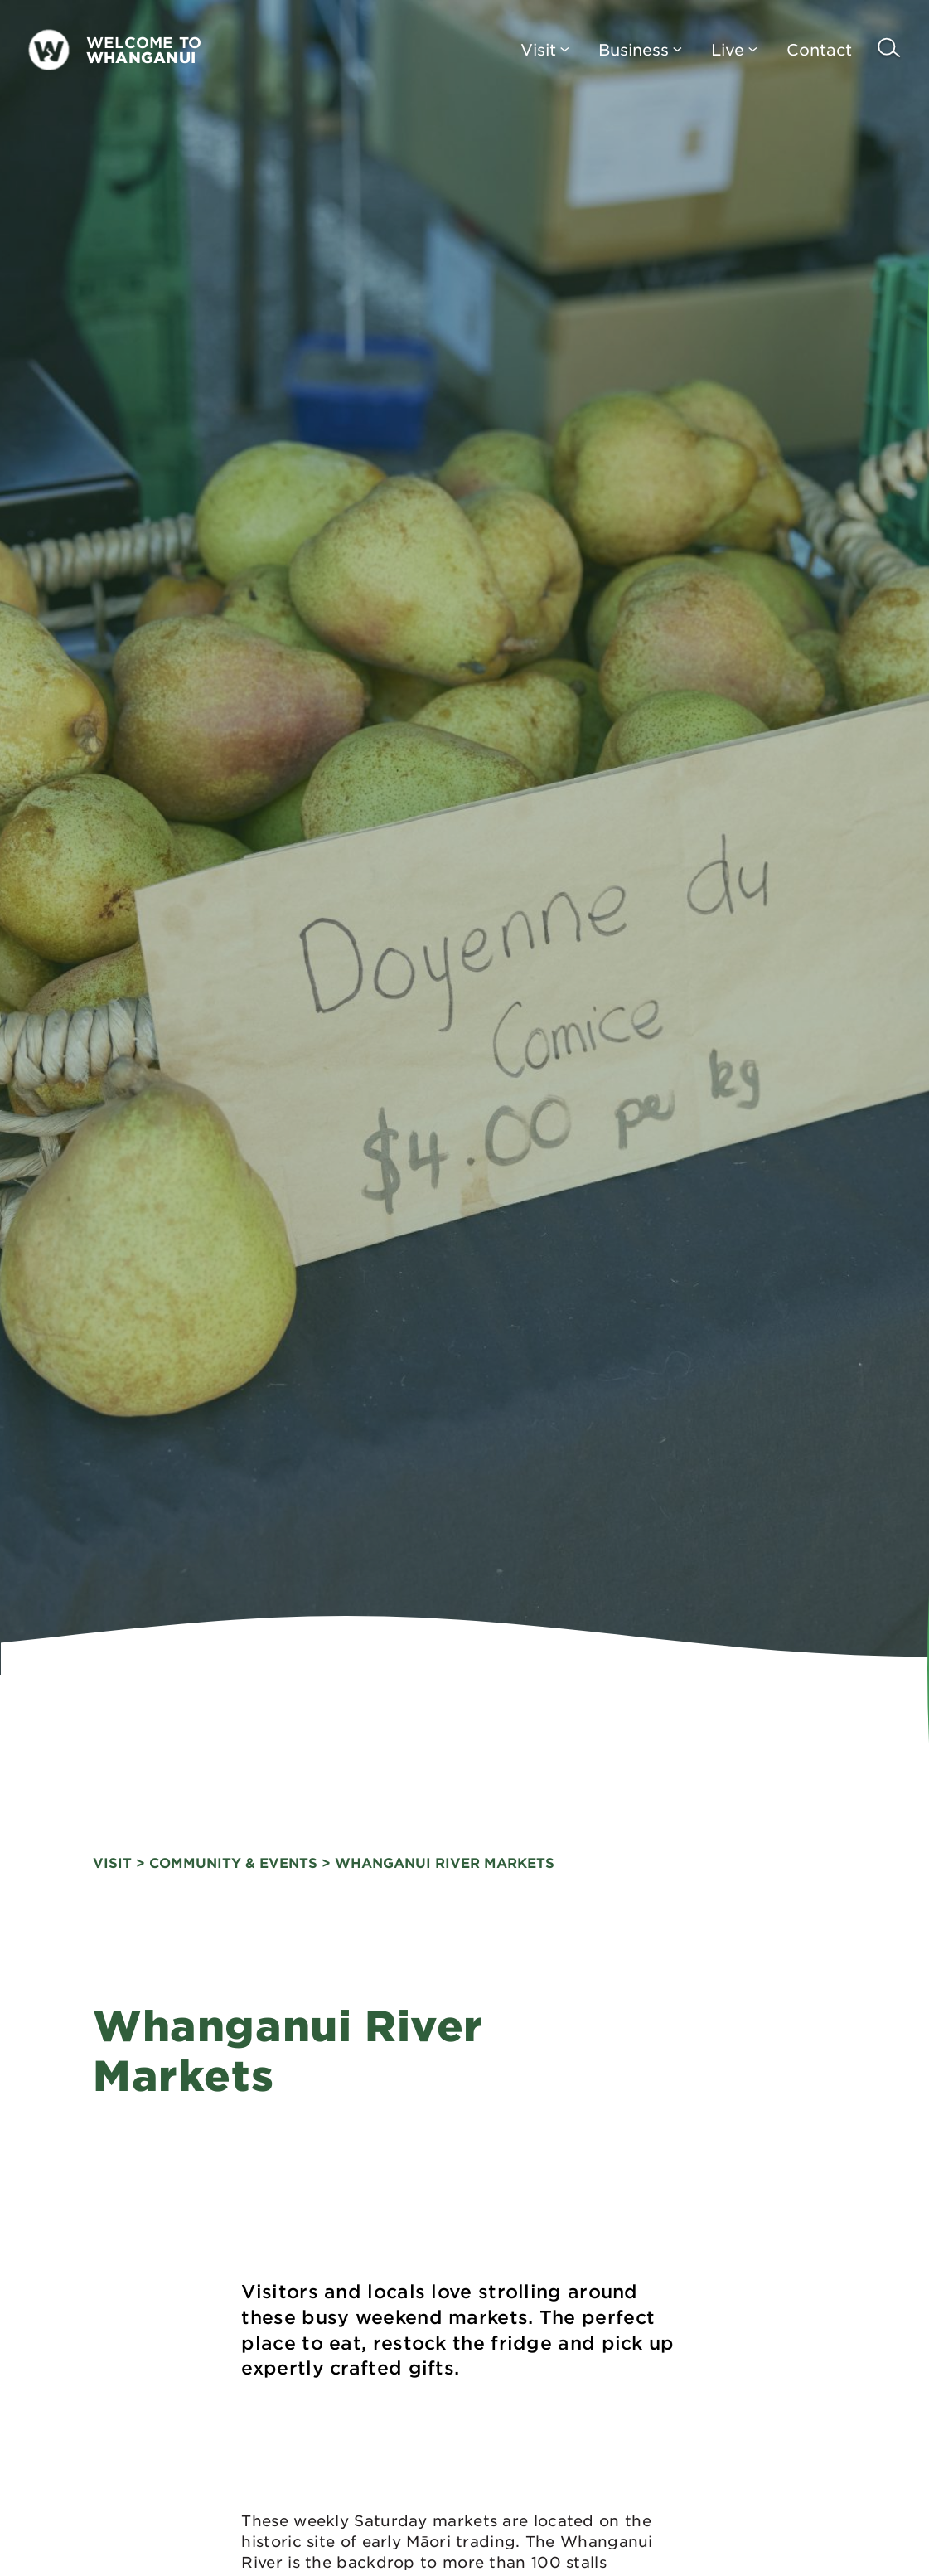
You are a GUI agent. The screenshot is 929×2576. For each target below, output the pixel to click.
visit (112, 1862)
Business (640, 49)
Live (734, 49)
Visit (544, 49)
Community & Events (233, 1862)
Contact (819, 49)
